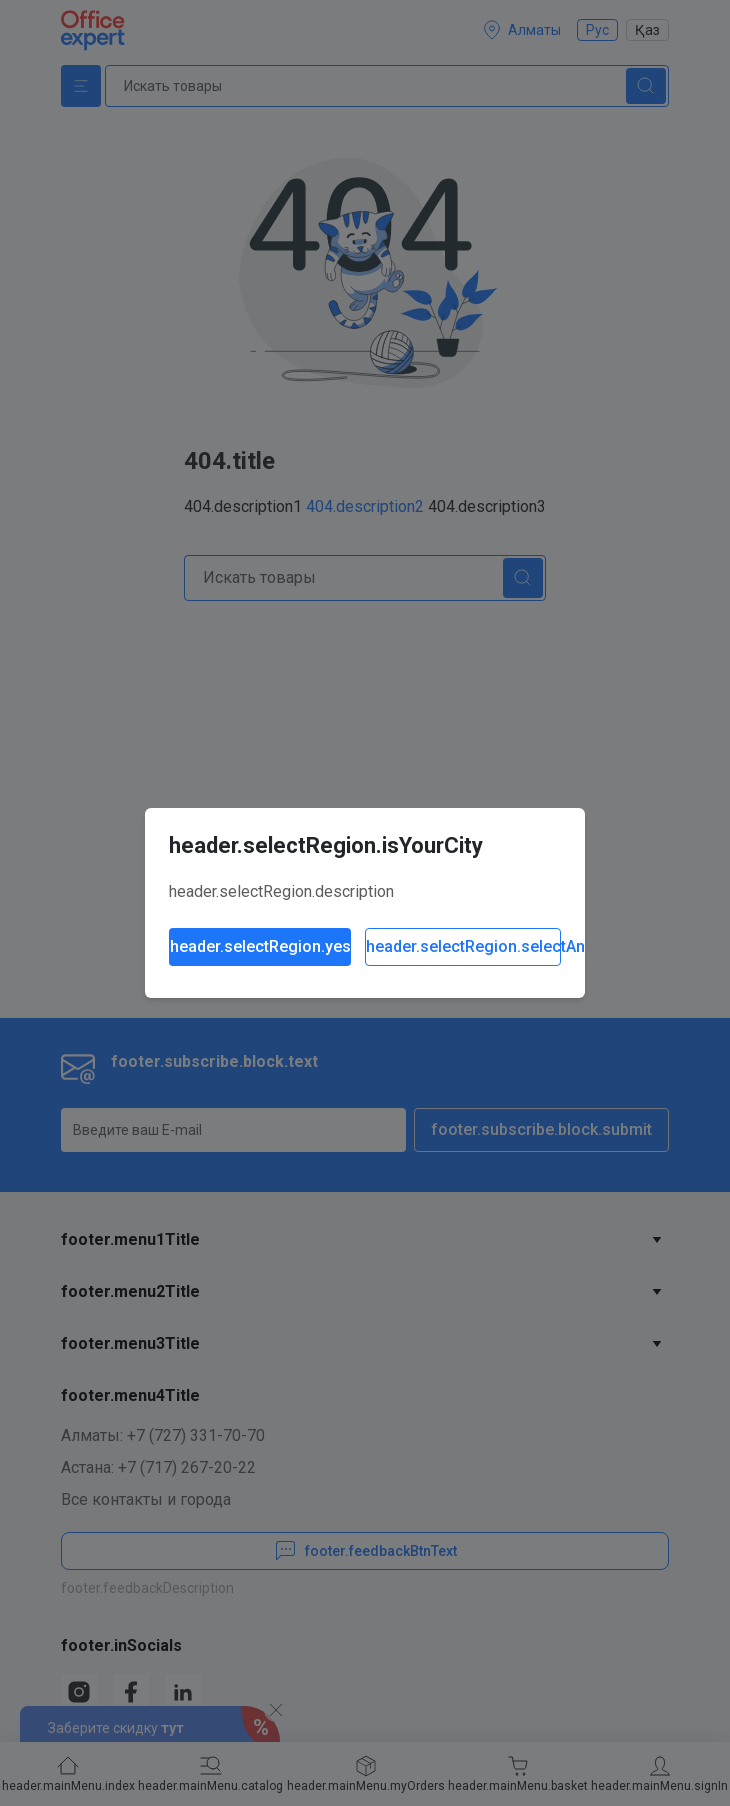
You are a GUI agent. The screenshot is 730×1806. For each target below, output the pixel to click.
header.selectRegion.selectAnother (463, 946)
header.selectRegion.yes (260, 946)
